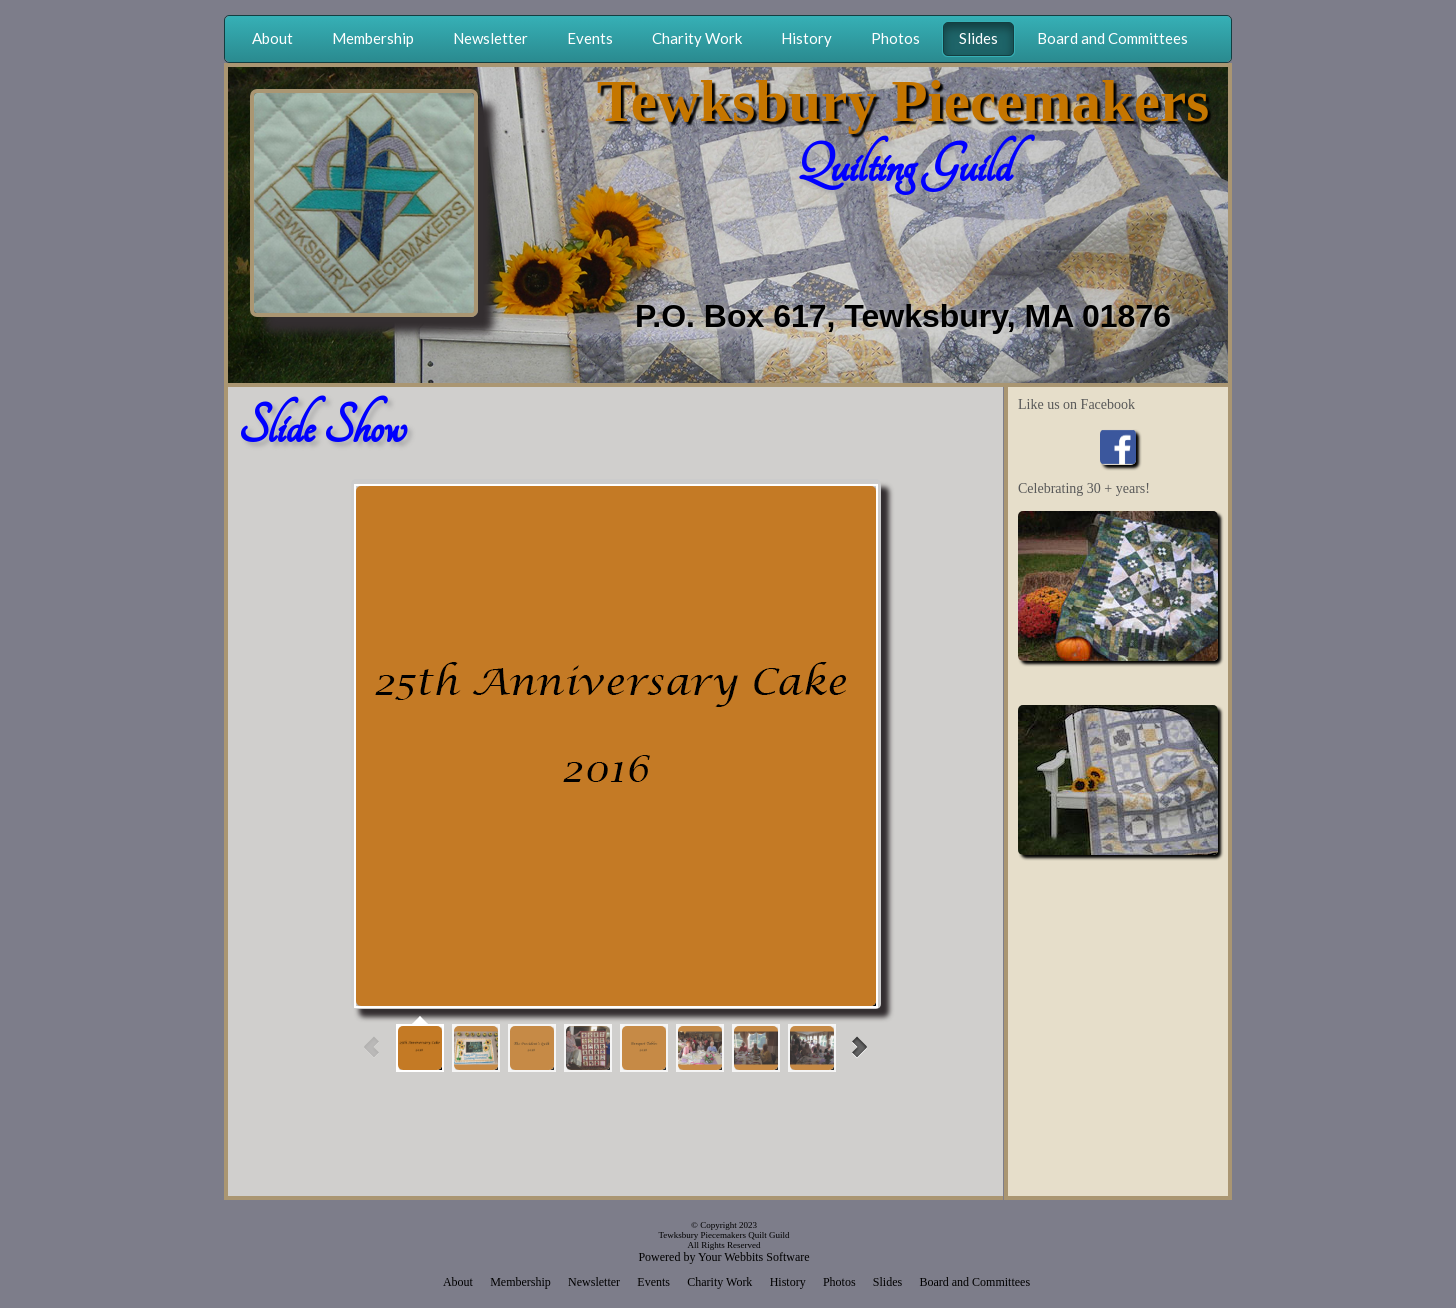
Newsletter (594, 1282)
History (788, 1282)
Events (653, 1282)
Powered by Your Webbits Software (723, 1257)
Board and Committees (974, 1282)
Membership (520, 1282)
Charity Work (719, 1282)
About (458, 1282)
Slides (887, 1282)
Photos (839, 1282)
